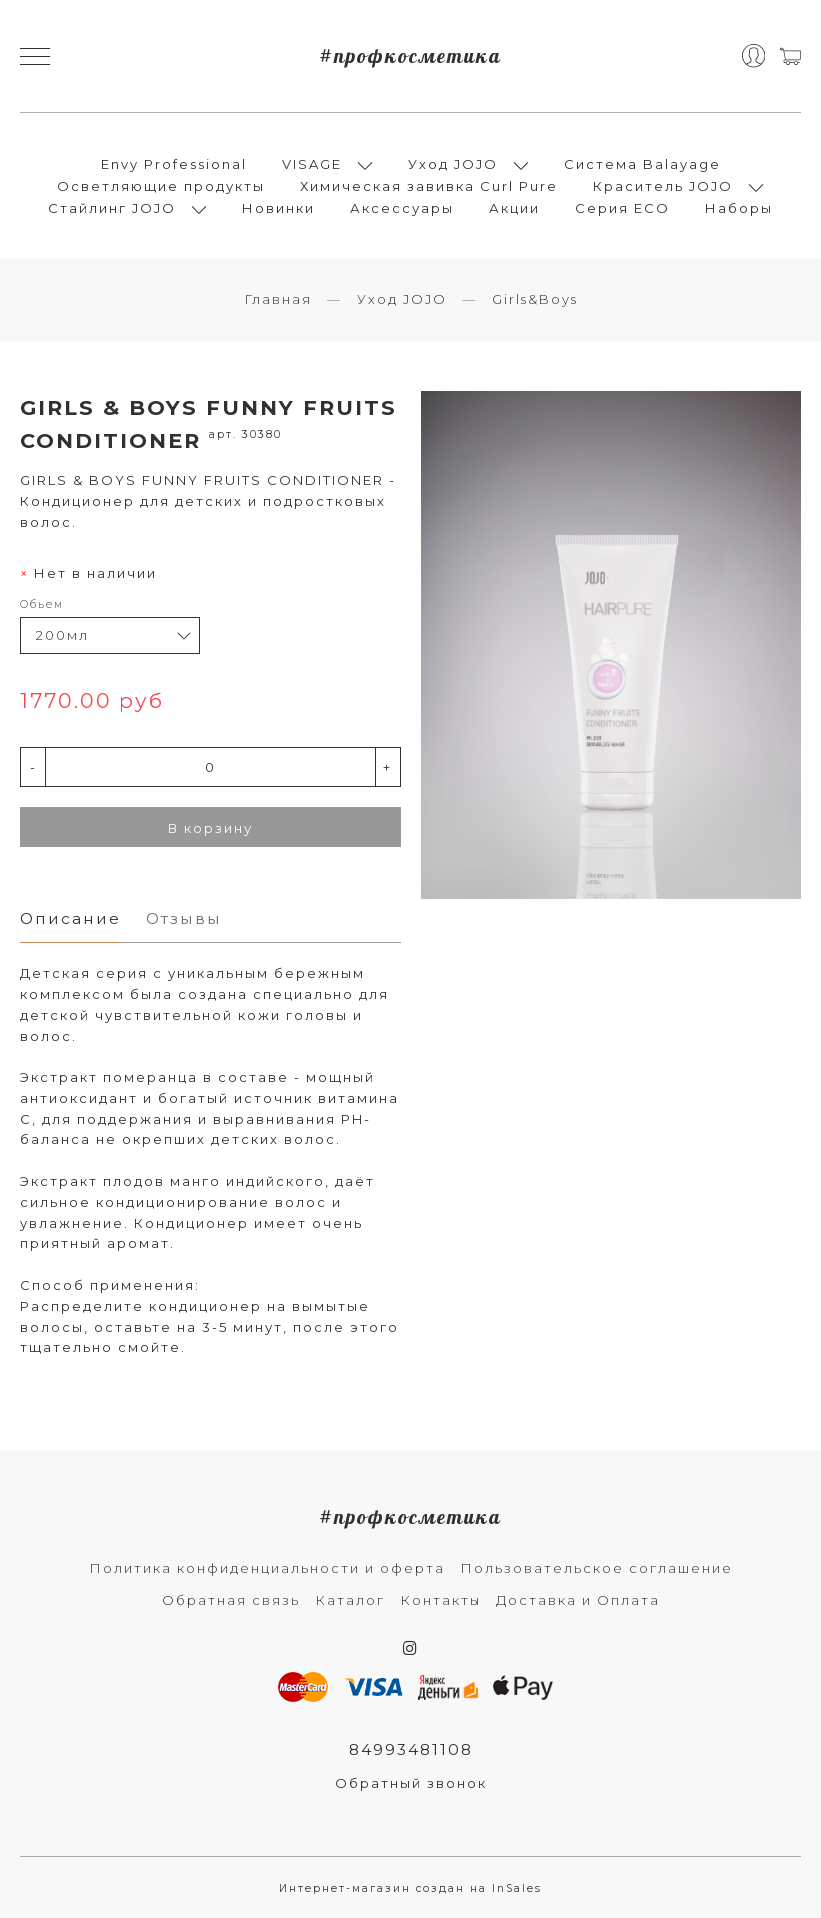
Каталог (350, 1600)
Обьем (42, 604)
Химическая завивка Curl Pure (429, 186)
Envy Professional (174, 164)
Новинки (278, 208)
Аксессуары (402, 208)
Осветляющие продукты (161, 186)
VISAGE (312, 164)
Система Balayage (642, 164)
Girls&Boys (535, 299)
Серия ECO (622, 208)
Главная (278, 299)
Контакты (440, 1600)
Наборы (739, 208)
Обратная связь (231, 1600)
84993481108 (411, 1749)
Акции (514, 208)
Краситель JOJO (663, 186)
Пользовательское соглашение (596, 1568)
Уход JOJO (453, 164)
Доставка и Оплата (578, 1600)
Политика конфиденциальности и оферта (267, 1568)
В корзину (210, 828)
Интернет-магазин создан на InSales (410, 1888)
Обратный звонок (411, 1783)
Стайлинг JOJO (112, 208)
